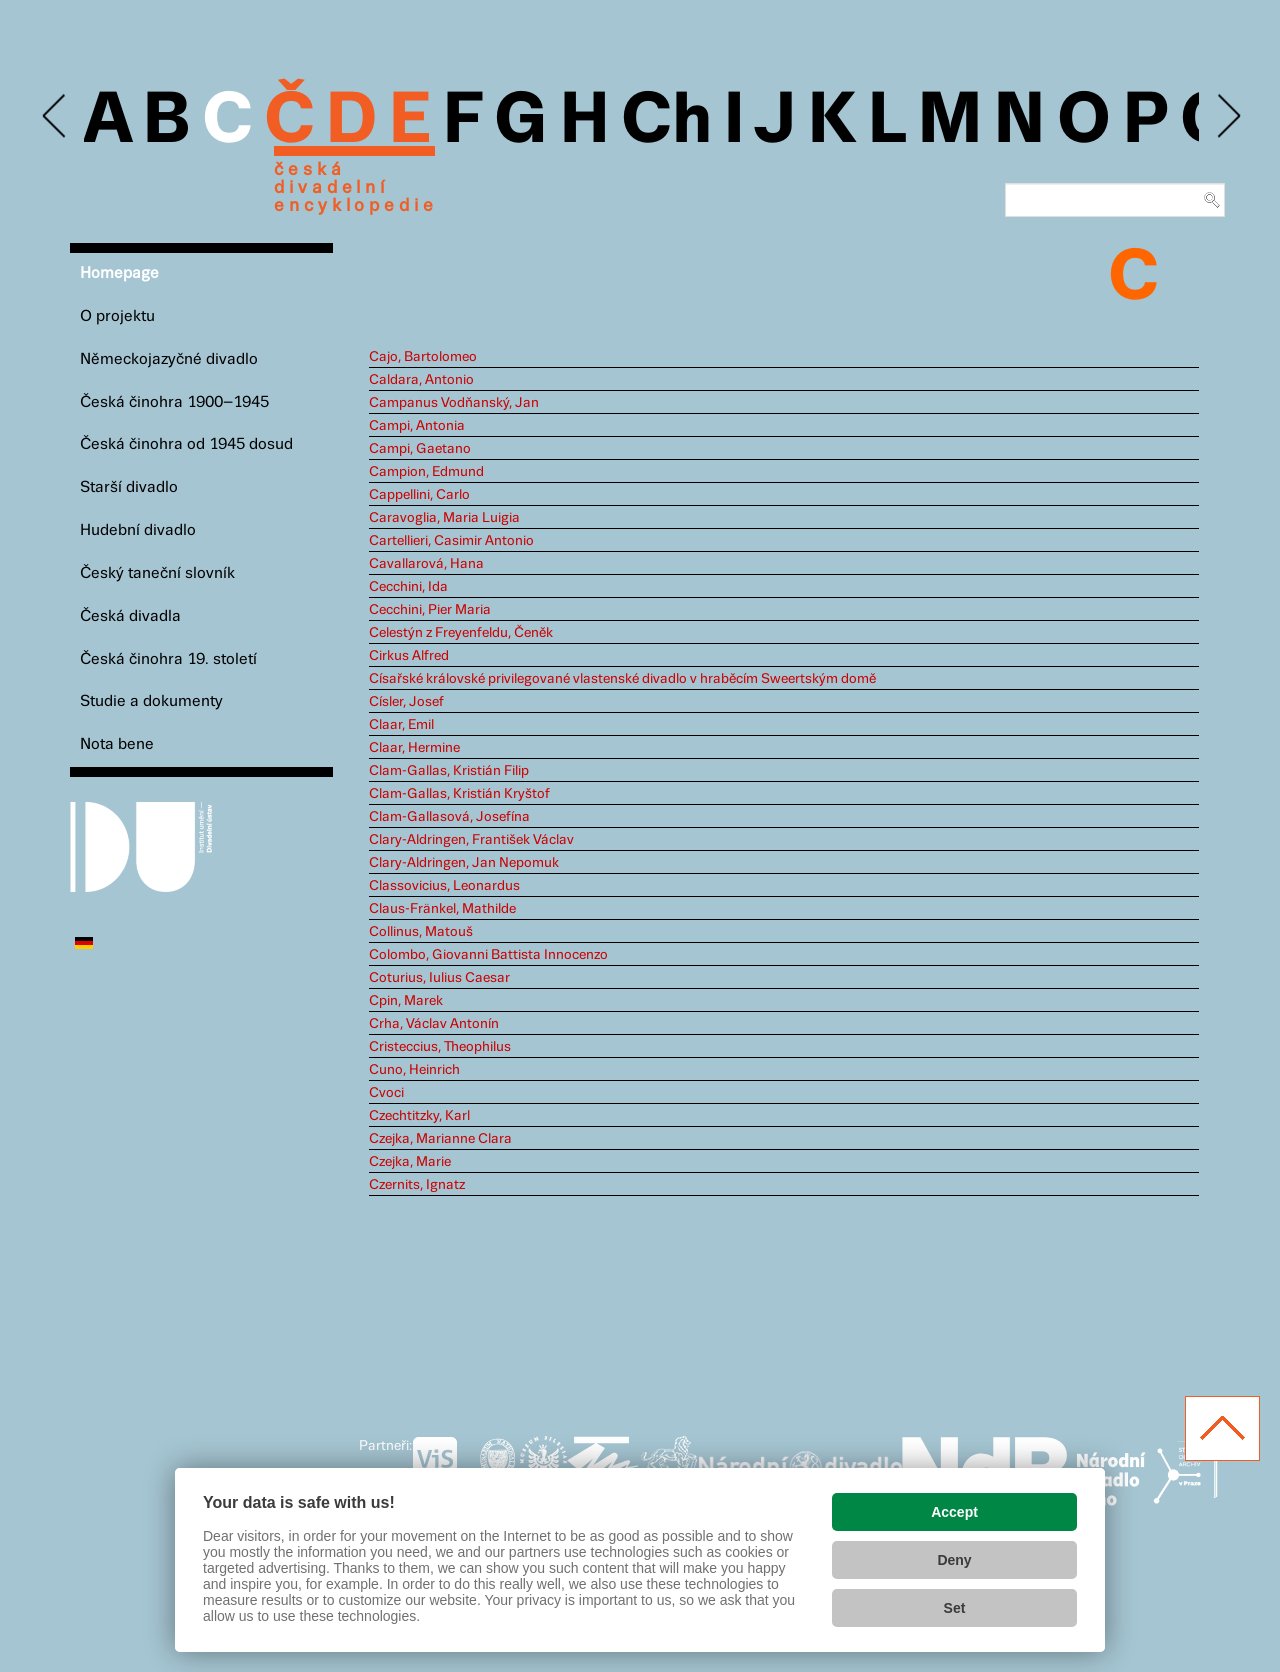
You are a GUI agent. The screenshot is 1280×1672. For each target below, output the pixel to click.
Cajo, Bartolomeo (423, 357)
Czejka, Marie (410, 1162)
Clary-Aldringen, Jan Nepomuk (464, 863)
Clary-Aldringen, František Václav (471, 840)
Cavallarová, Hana (426, 564)
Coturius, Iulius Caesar (439, 978)
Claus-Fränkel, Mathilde (442, 909)
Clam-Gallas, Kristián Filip (449, 771)
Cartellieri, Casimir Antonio (451, 541)
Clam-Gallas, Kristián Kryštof (459, 794)
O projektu (117, 316)
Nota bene (117, 744)
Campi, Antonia (417, 426)
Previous (55, 116)
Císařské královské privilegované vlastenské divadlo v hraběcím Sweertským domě (622, 679)
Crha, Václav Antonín (434, 1024)
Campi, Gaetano (420, 449)
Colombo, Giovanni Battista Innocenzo (488, 955)
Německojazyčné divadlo (169, 359)
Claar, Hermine (414, 748)
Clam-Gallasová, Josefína (449, 817)
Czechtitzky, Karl (419, 1116)
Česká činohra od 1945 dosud (186, 444)
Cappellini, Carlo (419, 495)
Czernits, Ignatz (417, 1185)
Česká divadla (130, 616)
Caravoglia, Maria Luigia (444, 518)
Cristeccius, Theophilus (440, 1047)
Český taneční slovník (157, 573)
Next (1227, 116)
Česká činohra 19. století (168, 659)
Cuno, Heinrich (414, 1070)
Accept (954, 1512)
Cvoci (386, 1093)
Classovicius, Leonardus (444, 886)
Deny (954, 1560)
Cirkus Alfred (409, 656)
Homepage (119, 273)
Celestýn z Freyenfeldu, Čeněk (461, 633)
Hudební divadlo (138, 530)
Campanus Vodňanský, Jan (454, 403)
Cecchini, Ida (408, 587)
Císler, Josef (406, 702)
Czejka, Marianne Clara (440, 1139)
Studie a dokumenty (151, 701)
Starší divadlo (129, 487)
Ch (666, 122)
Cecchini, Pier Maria (430, 610)
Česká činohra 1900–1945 (174, 402)
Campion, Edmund (426, 472)
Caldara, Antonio (421, 380)
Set (955, 1608)
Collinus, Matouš (421, 932)
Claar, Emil (401, 725)
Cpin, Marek (406, 1001)
